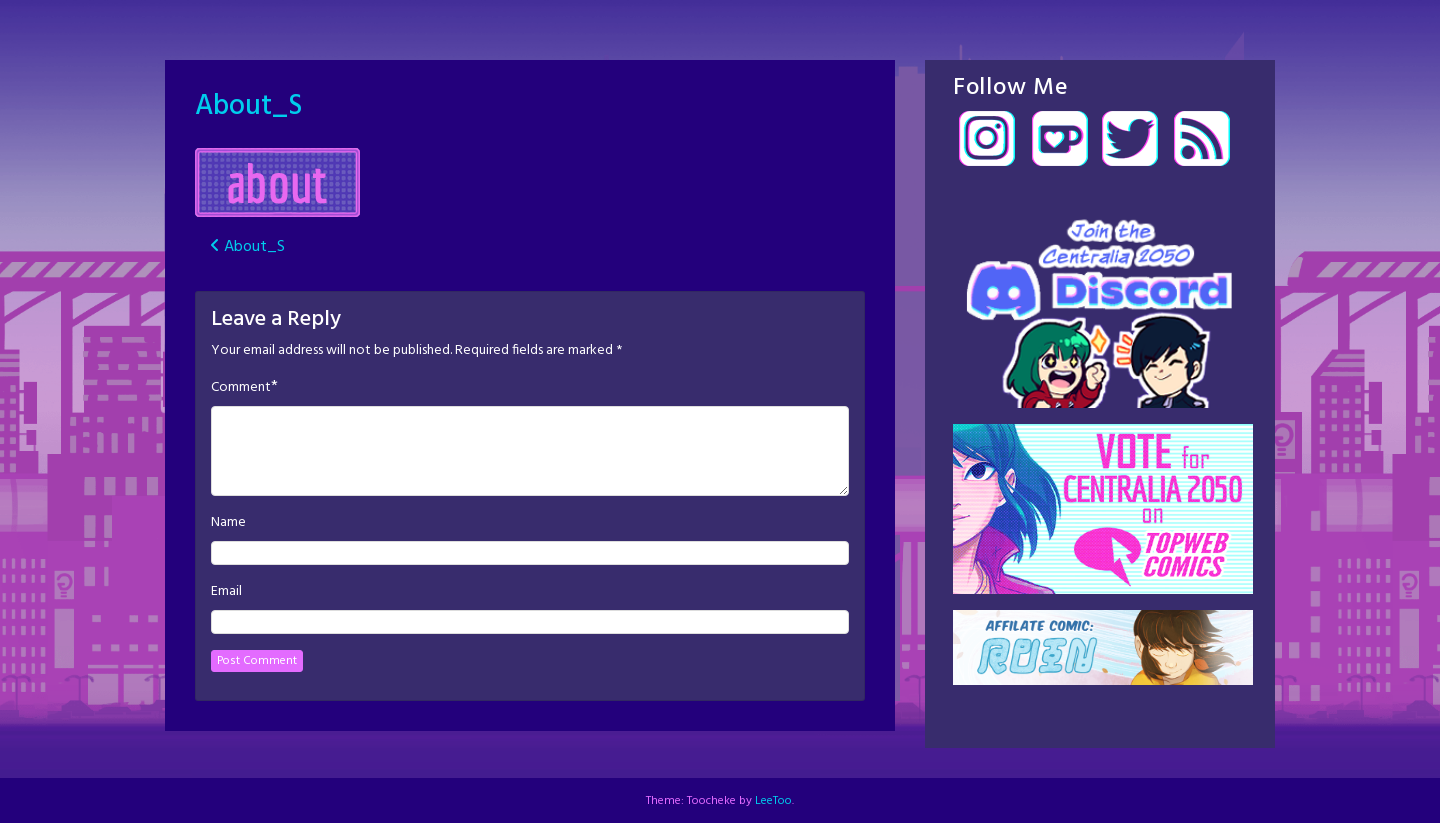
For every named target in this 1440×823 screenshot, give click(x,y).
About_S (248, 106)
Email (226, 592)
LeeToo (773, 801)
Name (228, 523)
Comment (241, 388)
